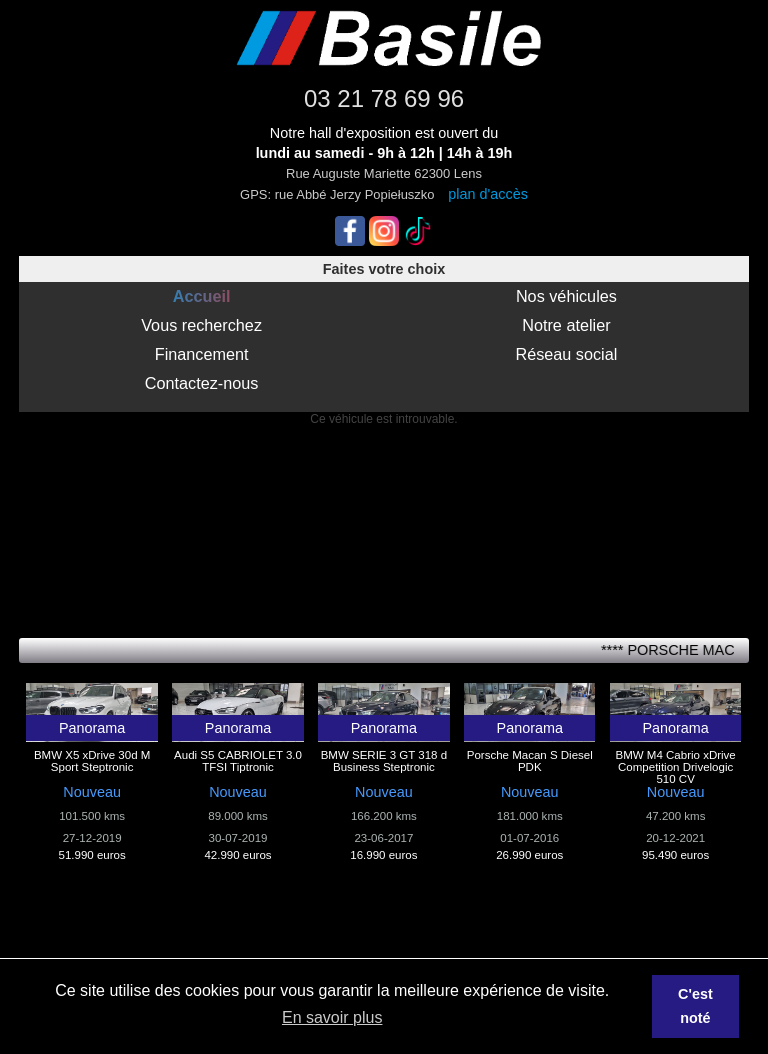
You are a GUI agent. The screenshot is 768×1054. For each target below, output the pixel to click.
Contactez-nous (202, 383)
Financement (202, 354)
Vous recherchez (201, 325)
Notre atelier (566, 325)
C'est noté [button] (695, 1006)
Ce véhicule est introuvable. (383, 419)
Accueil (202, 296)
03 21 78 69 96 (384, 98)
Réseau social (566, 354)
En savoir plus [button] (332, 1017)
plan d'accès (488, 194)
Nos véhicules (566, 296)
